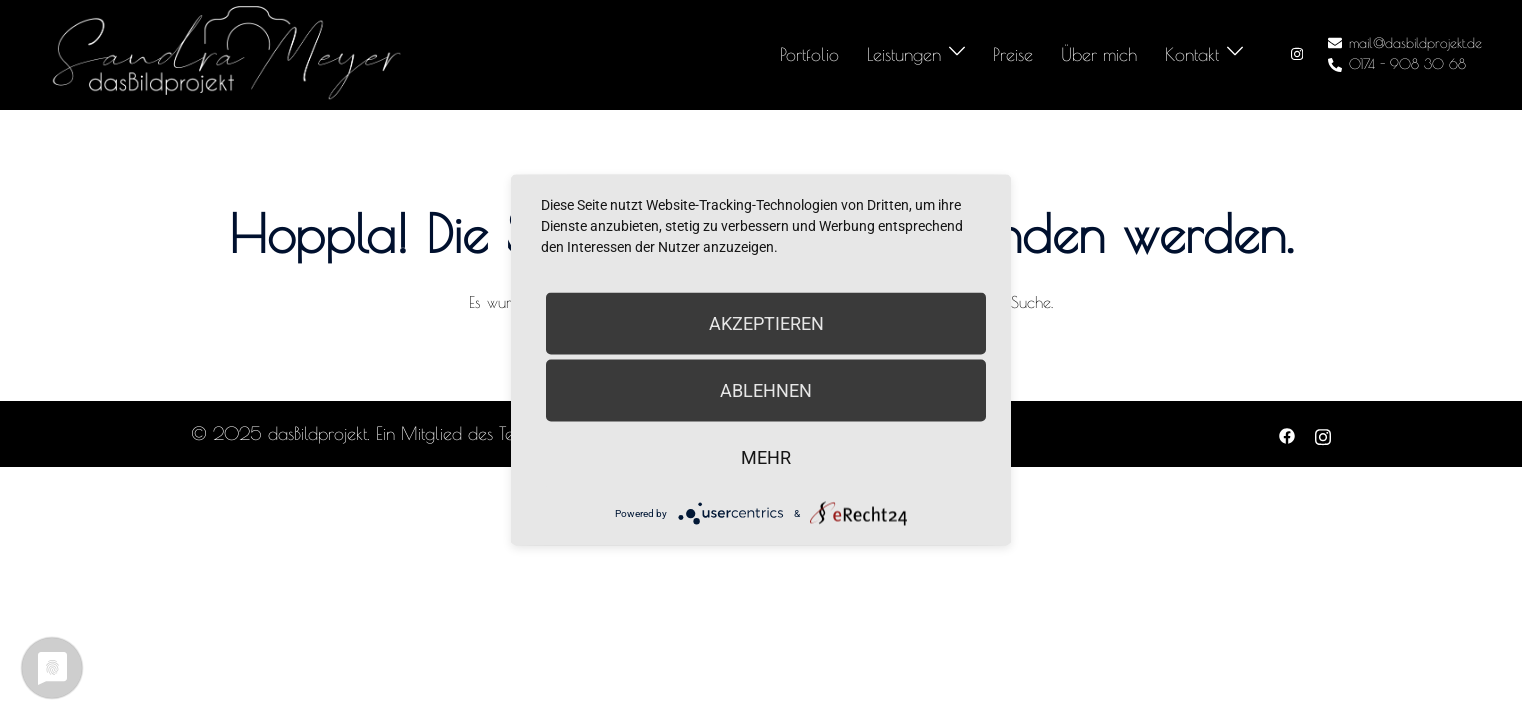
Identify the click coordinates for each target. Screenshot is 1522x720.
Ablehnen (766, 390)
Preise (1013, 54)
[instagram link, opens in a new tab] (1295, 54)
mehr (766, 457)
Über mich (1099, 54)
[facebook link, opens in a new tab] (1287, 433)
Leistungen (904, 54)
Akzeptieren (766, 323)
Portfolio (809, 54)
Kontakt (1192, 54)
